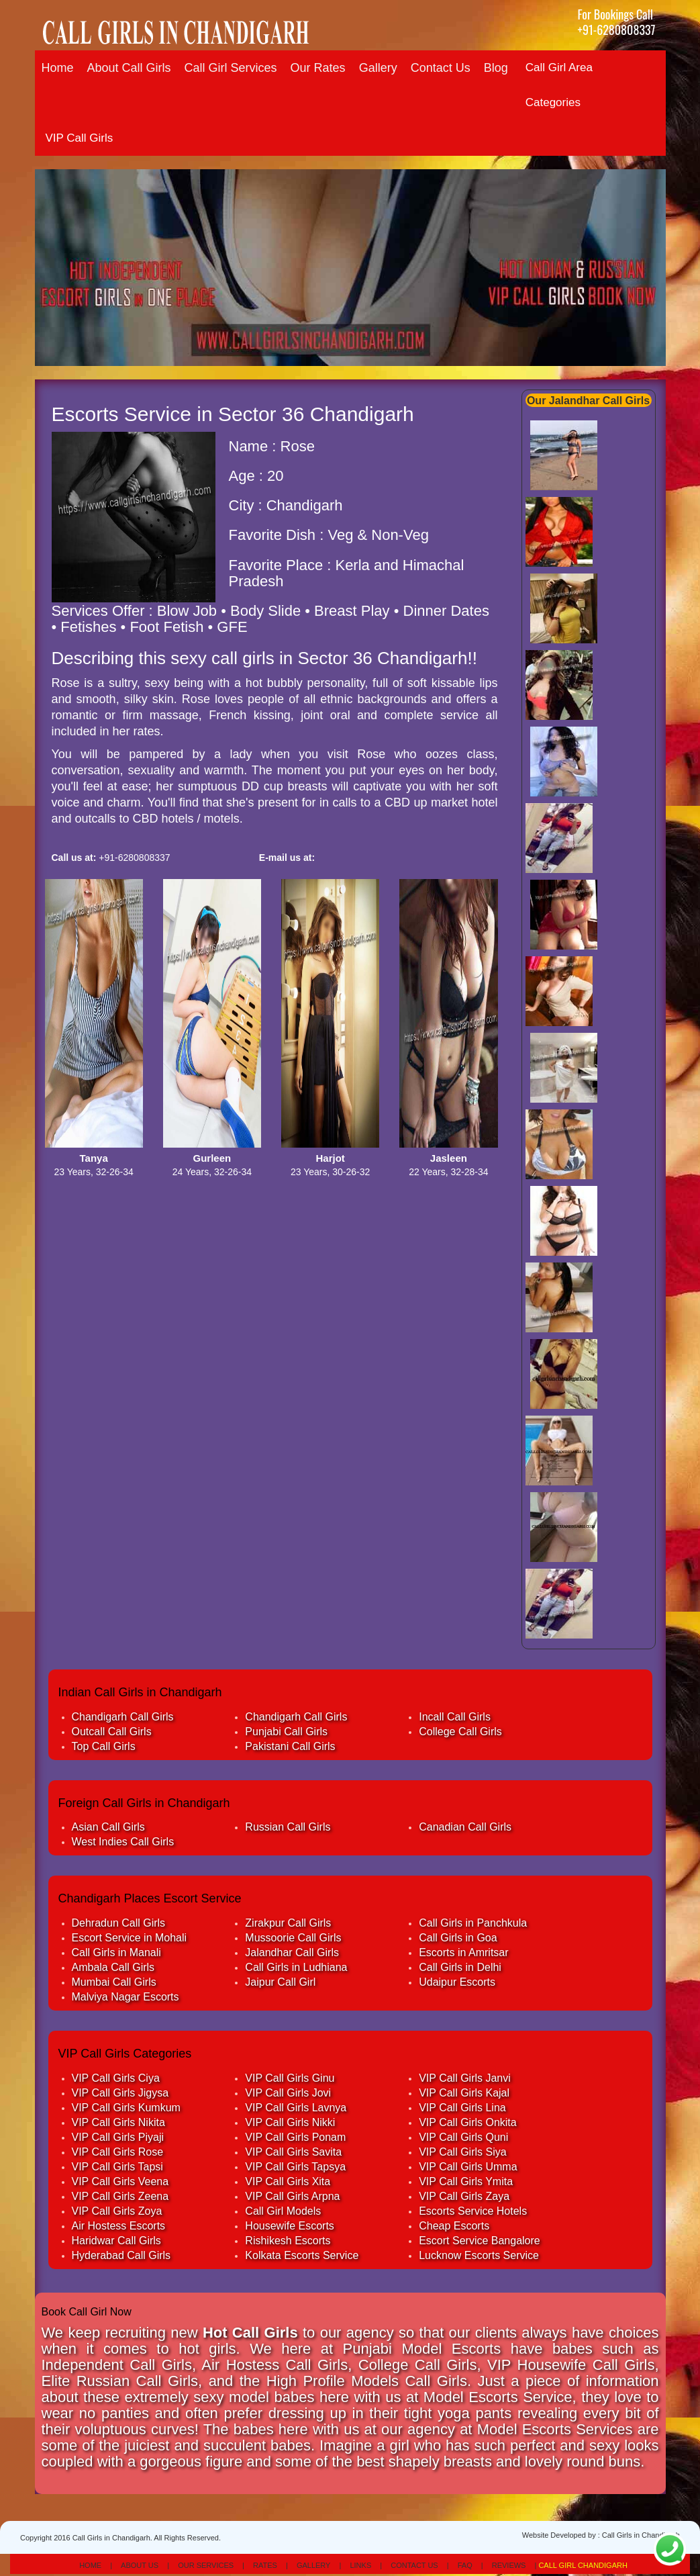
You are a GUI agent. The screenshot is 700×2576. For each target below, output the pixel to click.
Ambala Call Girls (113, 1967)
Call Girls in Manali (116, 1952)
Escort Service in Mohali (129, 1937)
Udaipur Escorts (457, 1982)
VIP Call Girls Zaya (464, 2196)
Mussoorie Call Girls (293, 1937)
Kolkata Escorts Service (301, 2255)
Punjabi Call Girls (286, 1731)
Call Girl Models (283, 2211)
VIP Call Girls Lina (462, 2107)
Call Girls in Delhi (460, 1967)
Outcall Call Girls (112, 1731)
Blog (496, 68)
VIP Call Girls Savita (293, 2152)
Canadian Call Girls (465, 1827)
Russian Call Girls (287, 1827)
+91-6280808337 (616, 29)
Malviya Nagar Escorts (125, 1997)
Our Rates (318, 68)
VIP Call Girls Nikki (290, 2122)
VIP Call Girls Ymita (466, 2181)
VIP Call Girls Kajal (464, 2093)
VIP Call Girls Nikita (118, 2122)
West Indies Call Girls (123, 1841)
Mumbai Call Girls (114, 1982)
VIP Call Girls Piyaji (118, 2137)
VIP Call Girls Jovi (288, 2093)
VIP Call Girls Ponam (295, 2137)
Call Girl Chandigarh (582, 2565)
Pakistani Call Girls (290, 1746)
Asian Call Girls (108, 1827)
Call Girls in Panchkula (473, 1923)
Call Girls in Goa (458, 1937)
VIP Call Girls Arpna (292, 2196)
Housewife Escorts (289, 2226)
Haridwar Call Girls (116, 2240)
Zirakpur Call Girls (288, 1923)
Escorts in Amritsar (463, 1952)
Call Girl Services (231, 68)
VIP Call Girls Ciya (116, 2078)
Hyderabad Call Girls (121, 2255)
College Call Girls (460, 1731)
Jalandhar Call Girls (292, 1952)
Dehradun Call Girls (119, 1923)
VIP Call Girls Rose (118, 2152)
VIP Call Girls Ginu (289, 2078)
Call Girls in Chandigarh (641, 2535)
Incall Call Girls (455, 1716)
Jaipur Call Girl (280, 1982)
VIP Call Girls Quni (463, 2137)
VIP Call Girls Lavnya (295, 2107)
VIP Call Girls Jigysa (120, 2093)
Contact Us (440, 68)
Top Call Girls (104, 1746)
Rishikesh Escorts (287, 2240)
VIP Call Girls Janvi (465, 2078)
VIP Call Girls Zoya (117, 2211)
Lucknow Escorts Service (479, 2255)
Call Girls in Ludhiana (296, 1967)
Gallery (378, 68)
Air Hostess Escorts (119, 2226)
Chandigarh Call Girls (123, 1716)
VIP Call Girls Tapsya (295, 2166)
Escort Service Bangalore (479, 2240)
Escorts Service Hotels (473, 2211)
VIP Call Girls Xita (287, 2181)
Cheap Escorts (454, 2226)
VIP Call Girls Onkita (468, 2122)
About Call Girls (129, 68)
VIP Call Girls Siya (462, 2152)
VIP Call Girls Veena (120, 2181)
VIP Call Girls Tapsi (117, 2166)
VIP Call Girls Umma (468, 2166)
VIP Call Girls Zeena (120, 2196)
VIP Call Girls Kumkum (126, 2107)
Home (58, 68)
